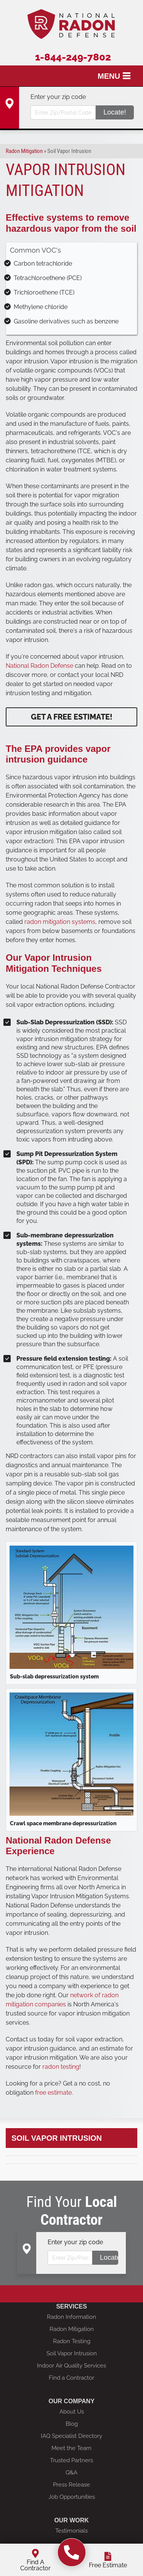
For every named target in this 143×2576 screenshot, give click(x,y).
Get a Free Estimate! (71, 716)
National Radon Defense (40, 665)
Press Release (71, 2484)
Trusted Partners (71, 2460)
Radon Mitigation (72, 2329)
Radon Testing (71, 2341)
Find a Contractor (71, 2377)
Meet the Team (71, 2448)
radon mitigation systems (59, 921)
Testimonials (71, 2530)
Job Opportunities (71, 2496)
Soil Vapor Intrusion (56, 2138)
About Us (71, 2411)
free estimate (53, 2092)
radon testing (60, 2066)
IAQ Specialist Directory (71, 2436)
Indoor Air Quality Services (71, 2365)
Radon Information (71, 2316)
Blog (72, 2423)
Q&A (71, 2472)
